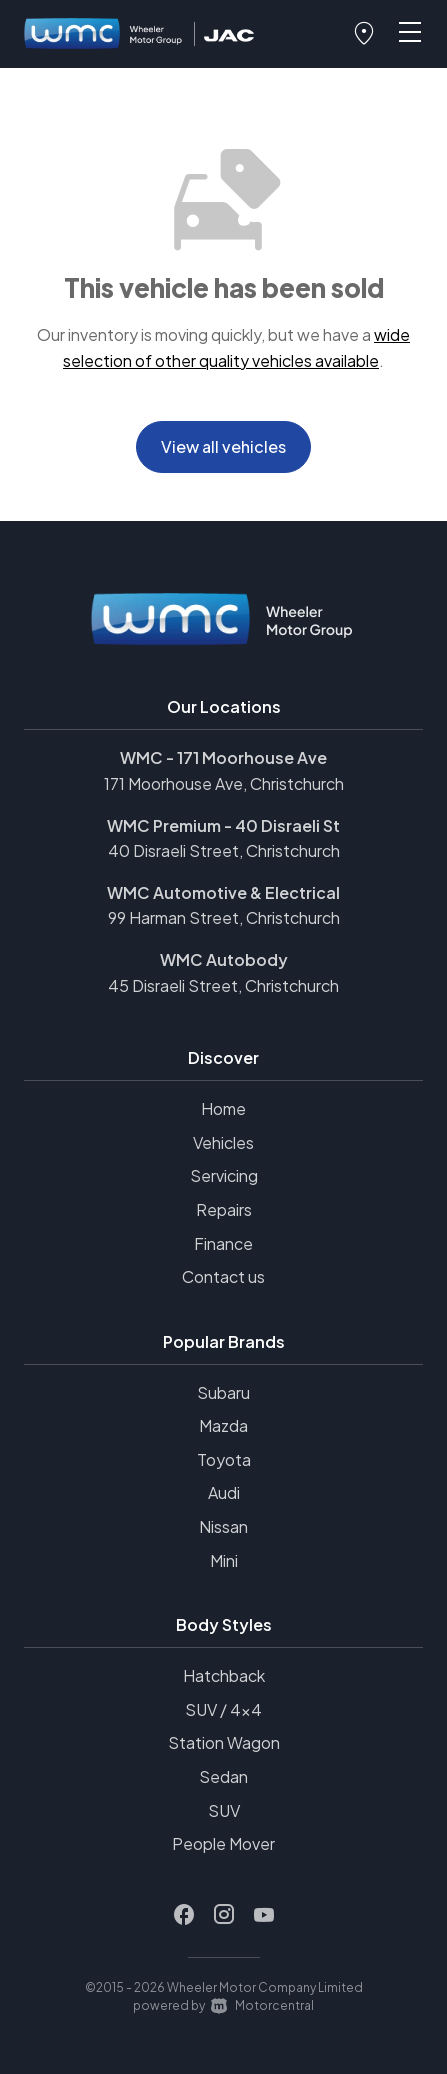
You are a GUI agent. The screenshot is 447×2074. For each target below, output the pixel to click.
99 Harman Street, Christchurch (224, 917)
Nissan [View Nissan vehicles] (223, 1526)
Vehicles (223, 1142)
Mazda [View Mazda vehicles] (223, 1425)
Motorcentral (262, 2005)
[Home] (104, 34)
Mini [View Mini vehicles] (224, 1560)
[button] (364, 34)
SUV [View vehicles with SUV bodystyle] (224, 1810)
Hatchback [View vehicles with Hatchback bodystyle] (224, 1675)
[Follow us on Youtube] (264, 1915)
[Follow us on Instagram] (224, 1915)
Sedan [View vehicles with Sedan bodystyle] (223, 1776)
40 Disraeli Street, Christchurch (224, 850)
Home (223, 1108)
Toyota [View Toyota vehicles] (224, 1459)
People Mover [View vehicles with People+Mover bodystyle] (223, 1843)
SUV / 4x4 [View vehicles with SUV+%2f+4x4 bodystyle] (223, 1709)
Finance (223, 1243)
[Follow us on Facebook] (184, 1915)
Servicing (224, 1175)
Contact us (223, 1276)
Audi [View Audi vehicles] (224, 1492)
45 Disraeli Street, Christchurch (223, 985)
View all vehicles (223, 446)
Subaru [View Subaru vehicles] (223, 1392)
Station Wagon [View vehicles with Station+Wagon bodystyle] (224, 1742)
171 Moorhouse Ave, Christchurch (224, 783)
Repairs (224, 1209)
